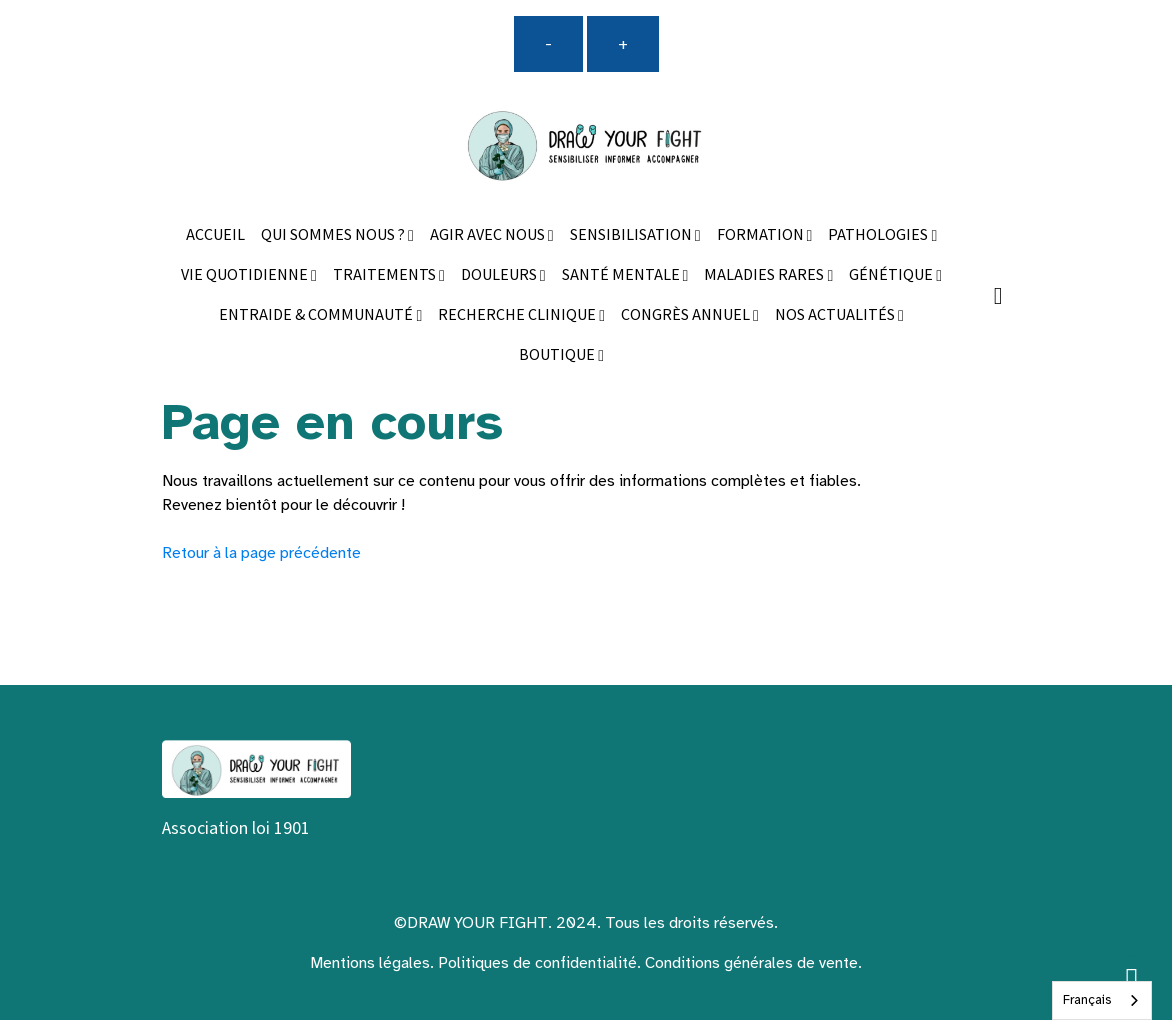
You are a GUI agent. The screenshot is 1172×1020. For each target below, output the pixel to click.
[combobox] (1102, 1000)
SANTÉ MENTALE (622, 275)
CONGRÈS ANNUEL (687, 315)
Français (1087, 1000)
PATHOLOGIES (879, 235)
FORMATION (762, 235)
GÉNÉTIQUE (892, 275)
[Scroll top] (1132, 980)
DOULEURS (500, 275)
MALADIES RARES (765, 275)
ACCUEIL (215, 235)
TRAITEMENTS (386, 275)
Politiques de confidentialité (537, 963)
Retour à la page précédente (261, 553)
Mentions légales (370, 963)
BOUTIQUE (558, 355)
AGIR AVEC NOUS (489, 235)
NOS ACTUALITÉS (836, 315)
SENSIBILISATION (632, 235)
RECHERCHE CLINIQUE (518, 315)
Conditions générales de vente (751, 963)
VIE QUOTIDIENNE (246, 275)
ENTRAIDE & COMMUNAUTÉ (317, 315)
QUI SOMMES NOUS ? (334, 235)
